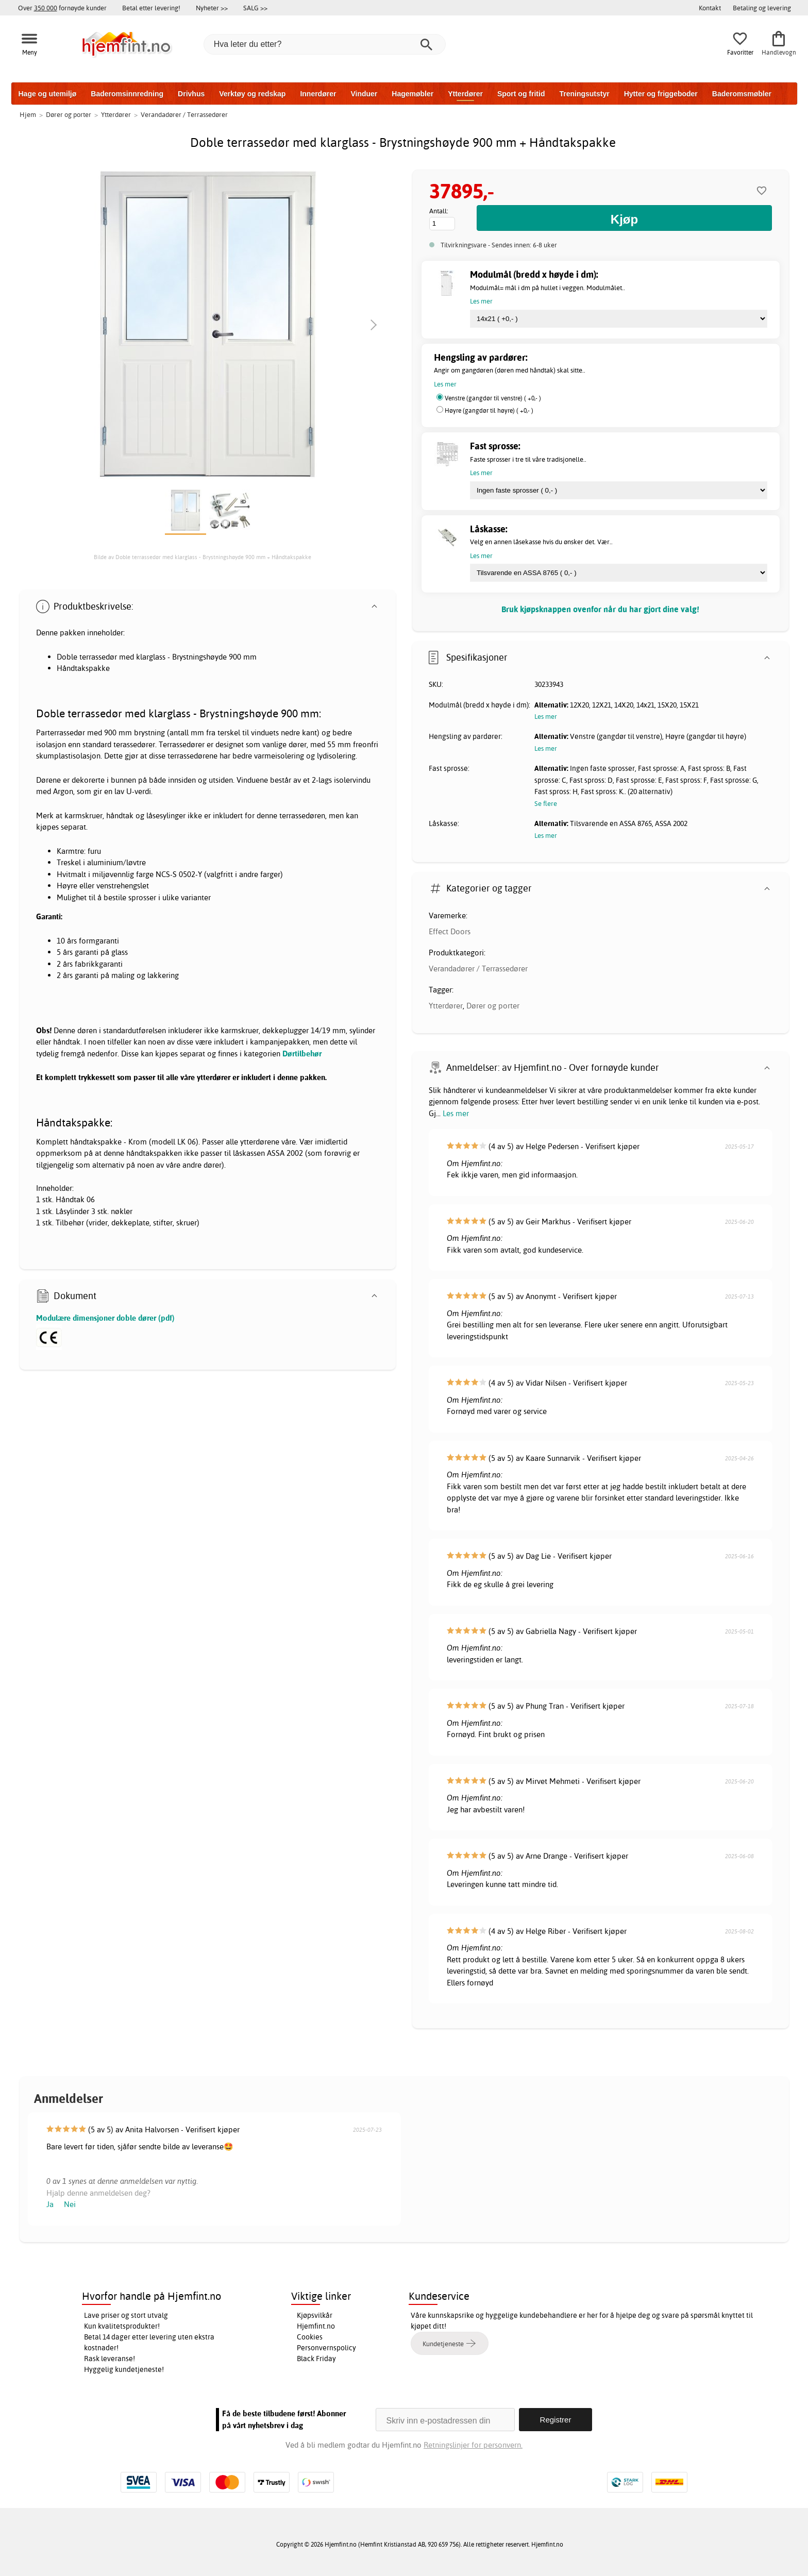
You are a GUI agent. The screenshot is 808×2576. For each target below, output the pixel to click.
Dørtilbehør (302, 1053)
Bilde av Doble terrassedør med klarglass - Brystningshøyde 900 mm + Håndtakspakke (202, 557)
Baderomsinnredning (127, 94)
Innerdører (318, 94)
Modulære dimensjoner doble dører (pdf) (105, 1318)
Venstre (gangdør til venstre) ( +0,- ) (493, 398)
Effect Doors (449, 931)
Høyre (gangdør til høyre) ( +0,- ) (489, 410)
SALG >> (255, 8)
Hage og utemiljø (48, 94)
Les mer (456, 1113)
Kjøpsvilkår (314, 2315)
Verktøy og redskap (252, 94)
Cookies (310, 2337)
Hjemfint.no (316, 2326)
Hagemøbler (412, 94)
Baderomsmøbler (741, 94)
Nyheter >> (212, 8)
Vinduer (363, 94)
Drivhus (191, 94)
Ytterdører (465, 94)
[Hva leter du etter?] (325, 44)
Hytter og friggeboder (661, 94)
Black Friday (316, 2358)
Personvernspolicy (326, 2347)
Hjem (28, 114)
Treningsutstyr (584, 94)
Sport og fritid (521, 94)
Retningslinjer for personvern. (473, 2445)
